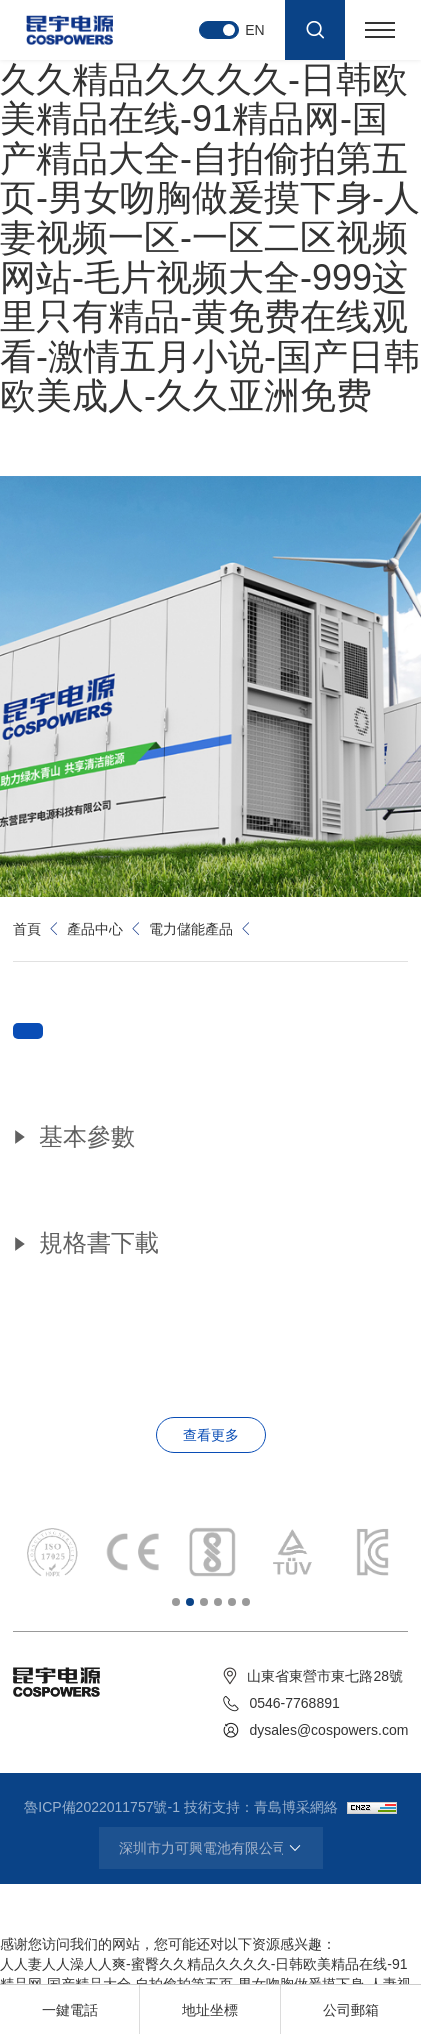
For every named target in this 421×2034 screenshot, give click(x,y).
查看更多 (211, 1435)
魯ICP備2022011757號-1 (102, 1807)
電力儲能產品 (191, 929)
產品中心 (95, 929)
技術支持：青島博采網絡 (261, 1807)
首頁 (27, 929)
